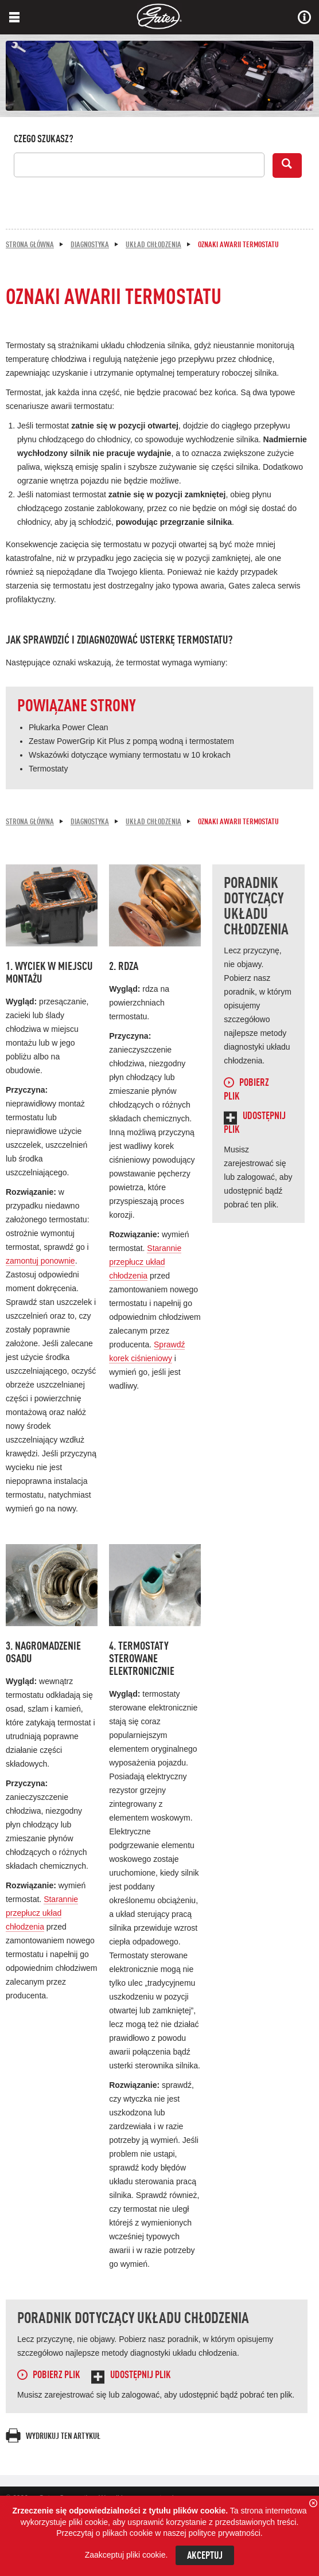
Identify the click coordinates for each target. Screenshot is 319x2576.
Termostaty (48, 768)
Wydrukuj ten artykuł (63, 2437)
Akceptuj (205, 2556)
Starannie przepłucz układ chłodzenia (145, 1262)
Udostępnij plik (140, 2375)
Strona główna (30, 245)
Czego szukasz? (43, 139)
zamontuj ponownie (40, 1260)
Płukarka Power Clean (68, 727)
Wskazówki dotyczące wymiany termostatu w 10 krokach (130, 754)
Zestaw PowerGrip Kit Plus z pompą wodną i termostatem (131, 741)
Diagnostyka (90, 245)
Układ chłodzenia (153, 245)
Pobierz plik (56, 2375)
